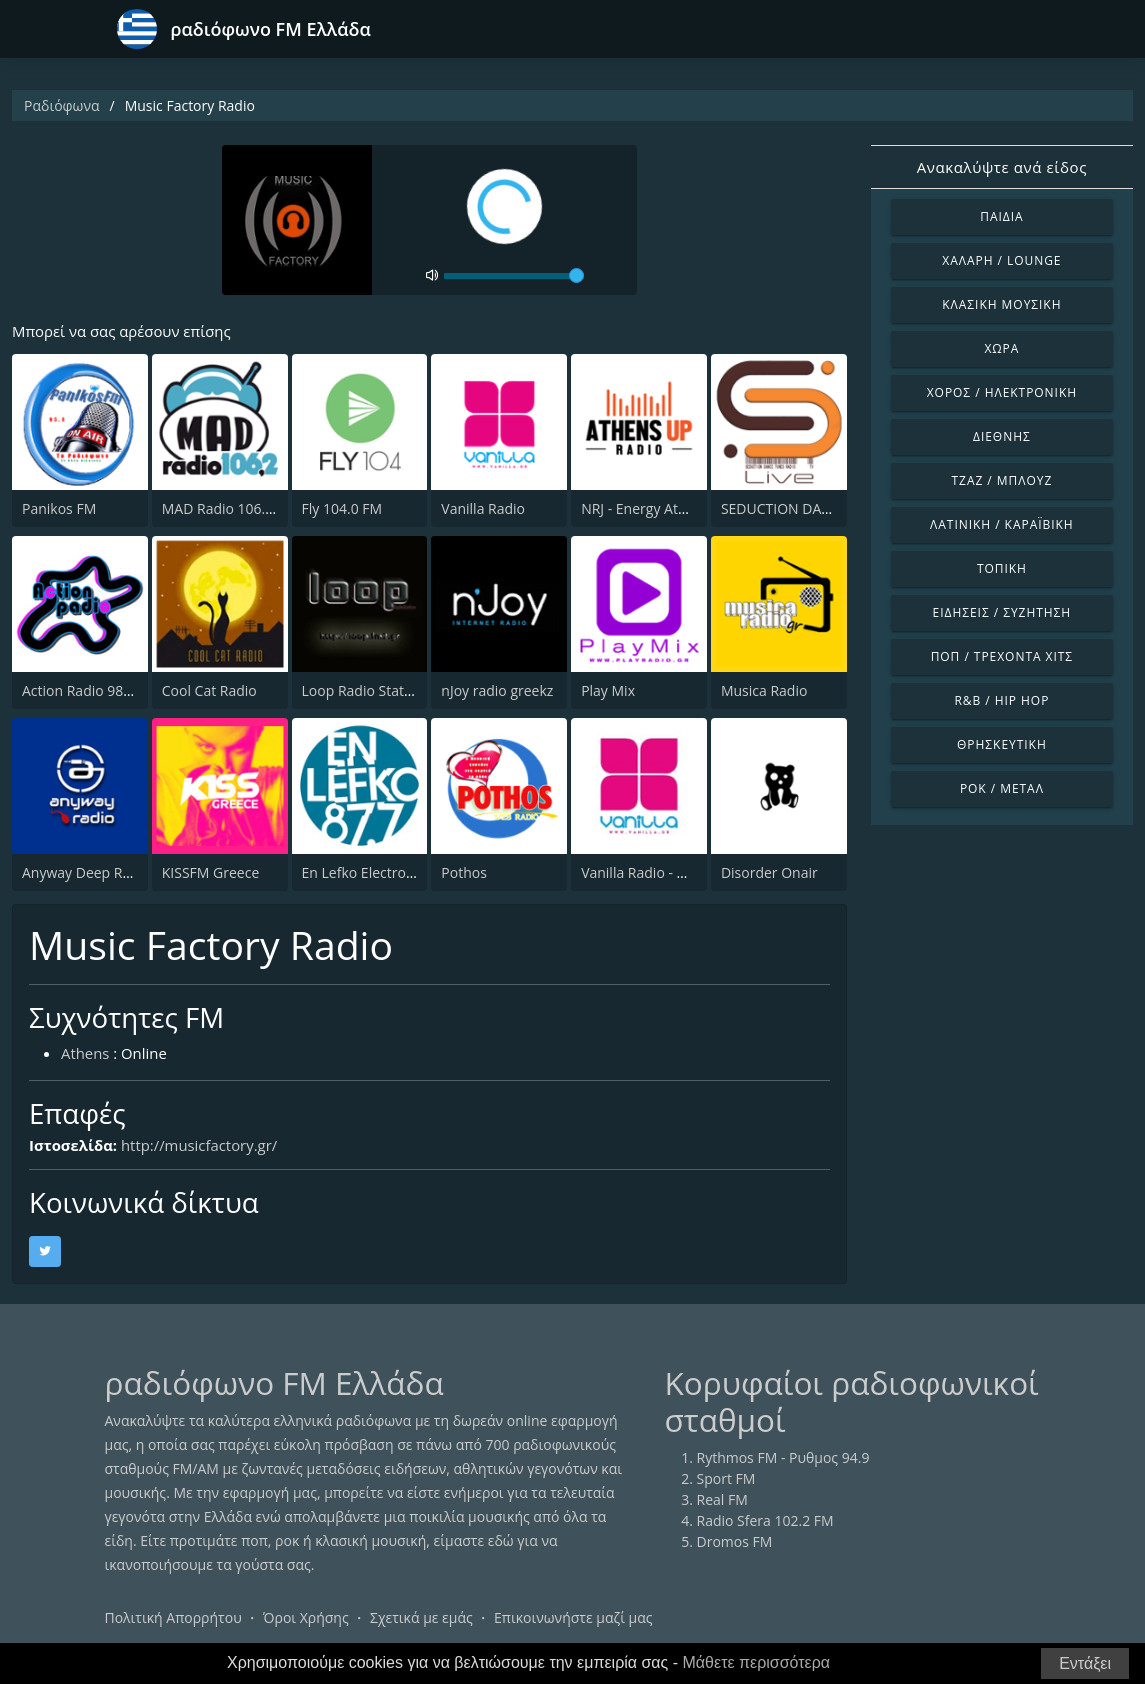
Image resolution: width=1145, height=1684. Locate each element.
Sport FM (726, 1479)
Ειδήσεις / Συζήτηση (1002, 612)
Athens (85, 1053)
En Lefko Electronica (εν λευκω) (403, 872)
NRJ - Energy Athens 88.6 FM (672, 508)
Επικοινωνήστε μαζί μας (573, 1618)
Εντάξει (1085, 1663)
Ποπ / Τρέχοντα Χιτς (1002, 656)
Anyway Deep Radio (86, 872)
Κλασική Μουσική (1001, 304)
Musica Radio (764, 690)
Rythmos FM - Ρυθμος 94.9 (783, 1458)
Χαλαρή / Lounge (1001, 260)
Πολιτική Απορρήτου (173, 1618)
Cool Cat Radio (209, 690)
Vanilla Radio (483, 508)
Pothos (464, 872)
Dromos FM (735, 1542)
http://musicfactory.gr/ (201, 1146)
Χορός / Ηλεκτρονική (1002, 392)
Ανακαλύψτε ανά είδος (1002, 167)
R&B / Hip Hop (1001, 700)
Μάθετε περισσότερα (757, 1662)
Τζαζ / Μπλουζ (1002, 480)
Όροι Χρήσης (306, 1618)
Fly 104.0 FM (342, 508)
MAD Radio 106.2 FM (229, 508)
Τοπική (1002, 568)
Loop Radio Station (363, 690)
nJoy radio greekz (497, 690)
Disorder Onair (769, 872)
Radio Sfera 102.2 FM (765, 1521)
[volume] (514, 276)
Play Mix (608, 690)
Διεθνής (1002, 436)
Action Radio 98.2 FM (90, 690)
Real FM (722, 1500)
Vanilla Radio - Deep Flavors (671, 872)
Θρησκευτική (1002, 744)
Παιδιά (1001, 216)
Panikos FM (59, 508)
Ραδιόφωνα (62, 105)
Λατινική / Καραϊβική (1002, 524)
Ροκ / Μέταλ (1002, 788)
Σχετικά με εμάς (421, 1618)
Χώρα (1001, 348)
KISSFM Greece (210, 872)
